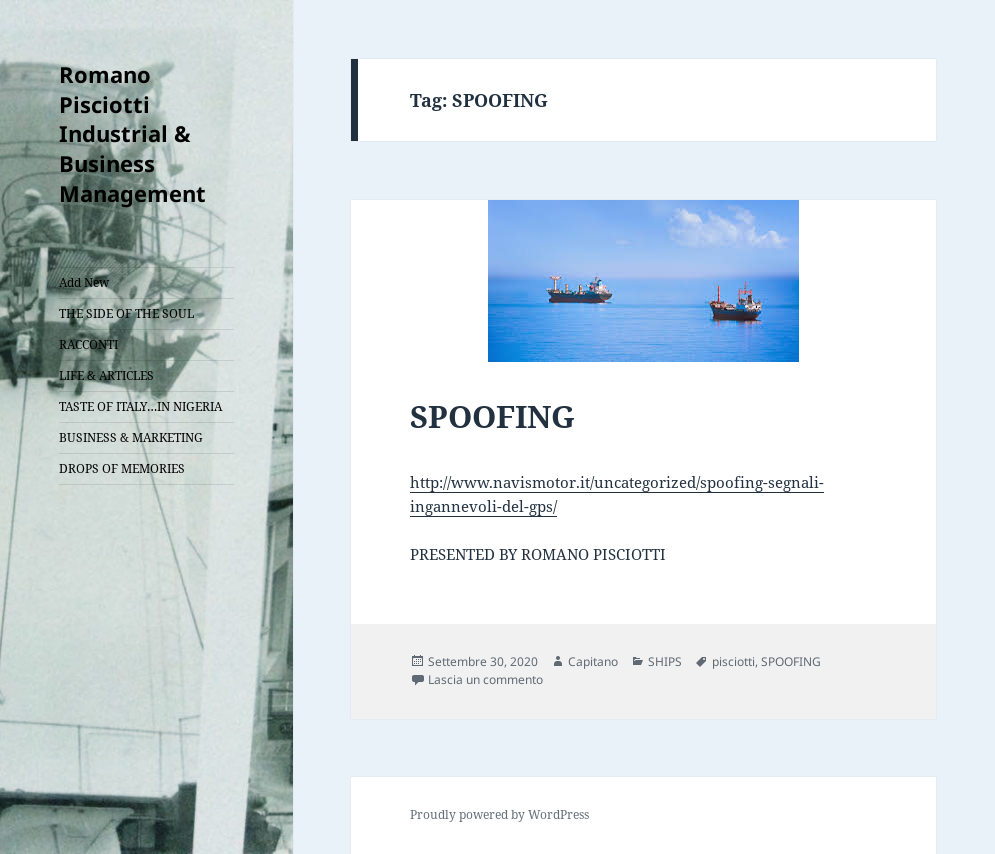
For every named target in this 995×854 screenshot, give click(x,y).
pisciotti (733, 661)
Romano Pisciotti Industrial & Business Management (132, 134)
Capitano (593, 661)
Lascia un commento (485, 679)
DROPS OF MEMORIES (122, 468)
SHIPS (665, 661)
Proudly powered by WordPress (499, 814)
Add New (84, 282)
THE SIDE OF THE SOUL (126, 313)
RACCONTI (88, 344)
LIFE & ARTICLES (106, 375)
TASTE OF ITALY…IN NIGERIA (140, 406)
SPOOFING (492, 416)
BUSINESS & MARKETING (131, 437)
